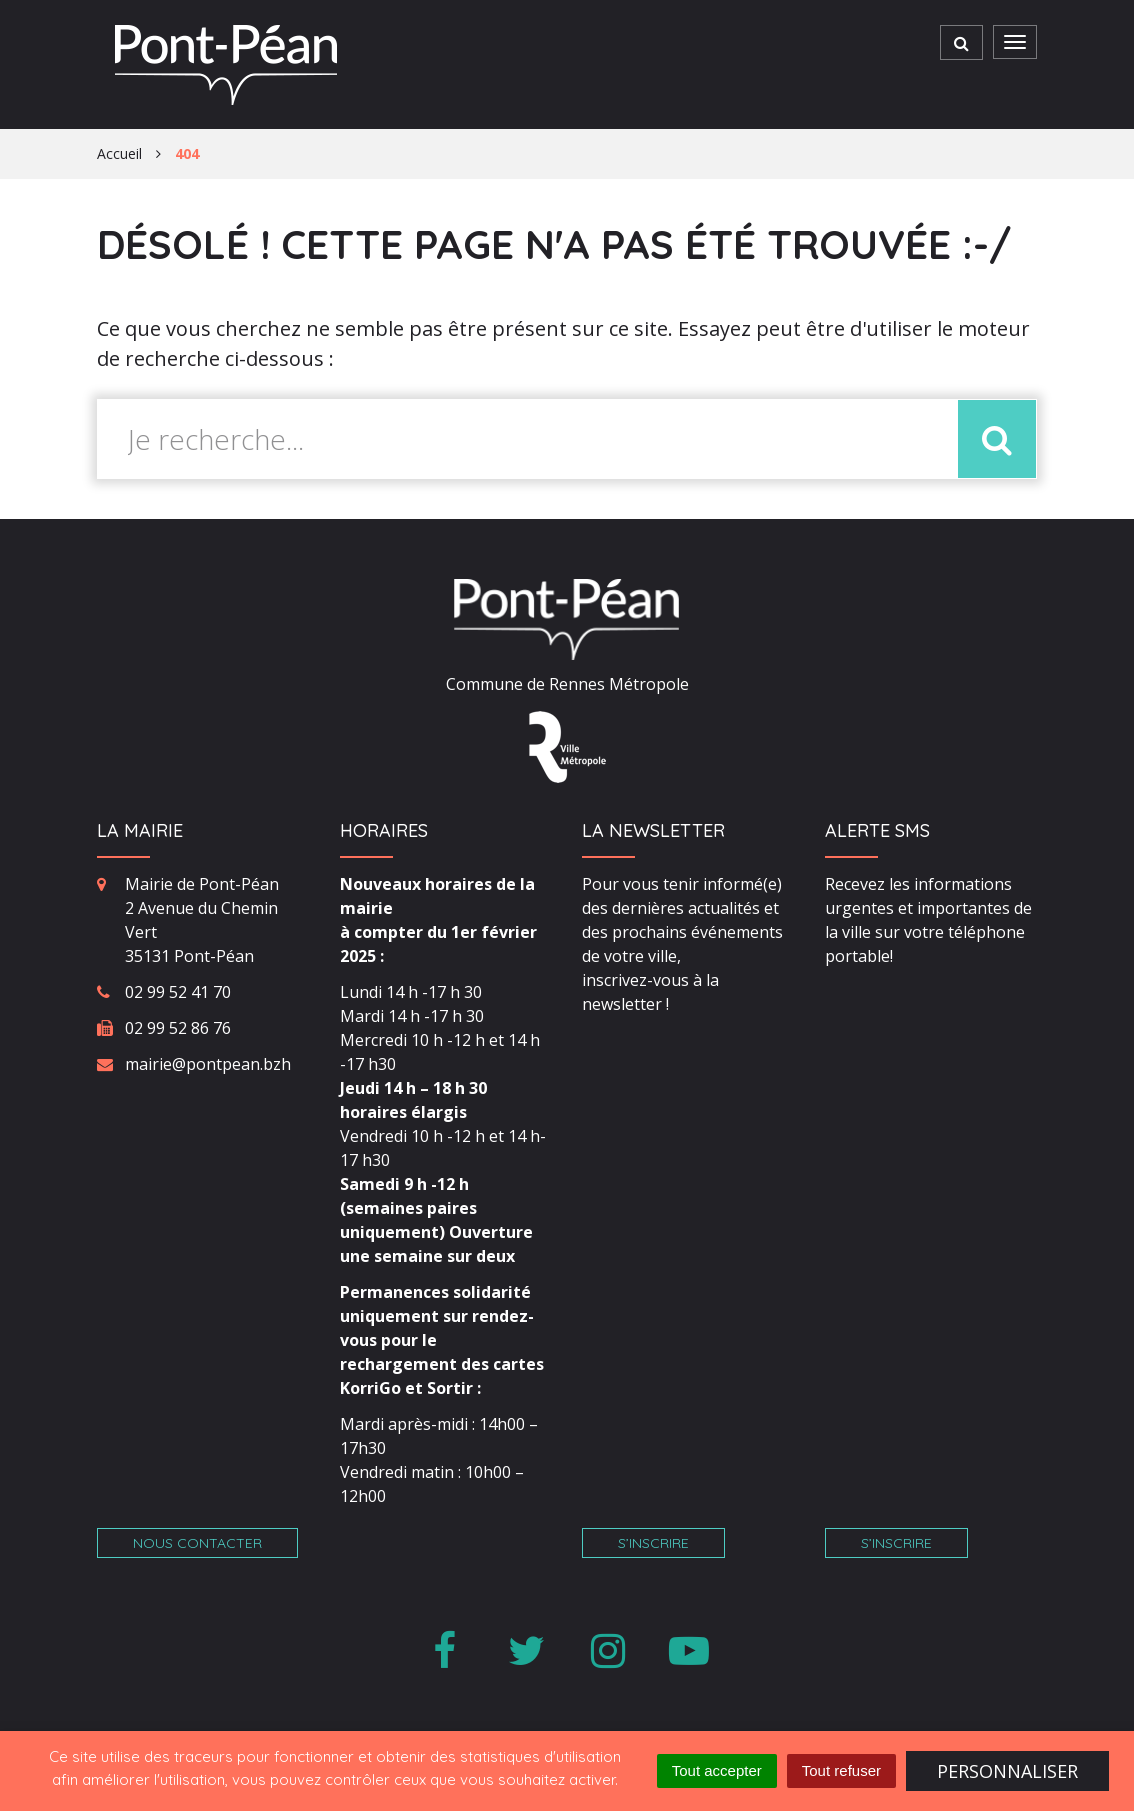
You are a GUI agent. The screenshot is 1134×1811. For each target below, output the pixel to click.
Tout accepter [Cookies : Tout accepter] (717, 1770)
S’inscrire (653, 1543)
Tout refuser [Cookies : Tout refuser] (841, 1770)
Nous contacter (197, 1543)
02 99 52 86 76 (178, 1028)
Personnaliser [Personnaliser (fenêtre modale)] (1007, 1771)
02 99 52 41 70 (178, 992)
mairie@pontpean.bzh (208, 1064)
